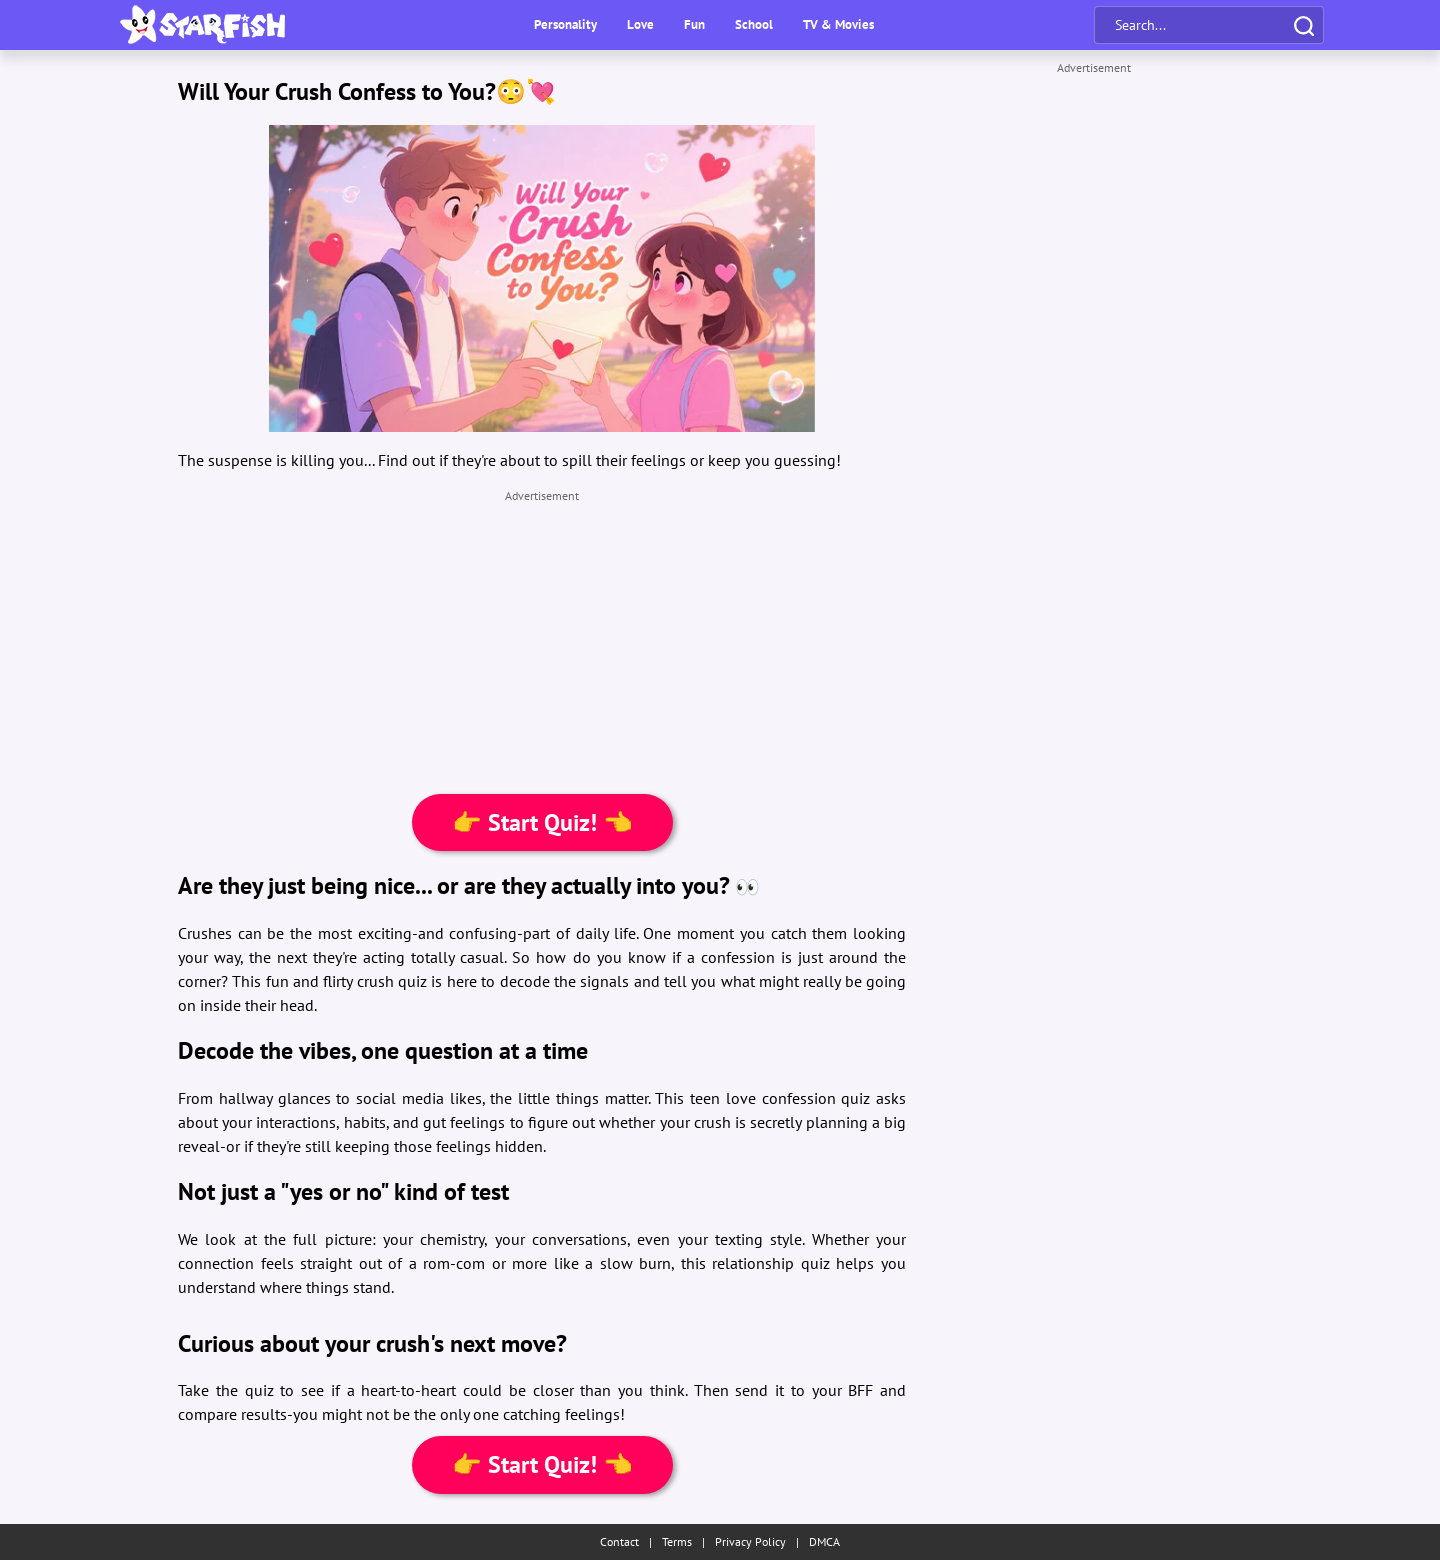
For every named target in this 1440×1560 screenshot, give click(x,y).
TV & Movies (838, 24)
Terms (677, 1541)
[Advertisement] (542, 644)
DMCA (824, 1541)
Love (640, 24)
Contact (619, 1541)
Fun (694, 24)
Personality (565, 24)
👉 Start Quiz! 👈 (542, 822)
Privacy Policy (750, 1541)
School (754, 24)
